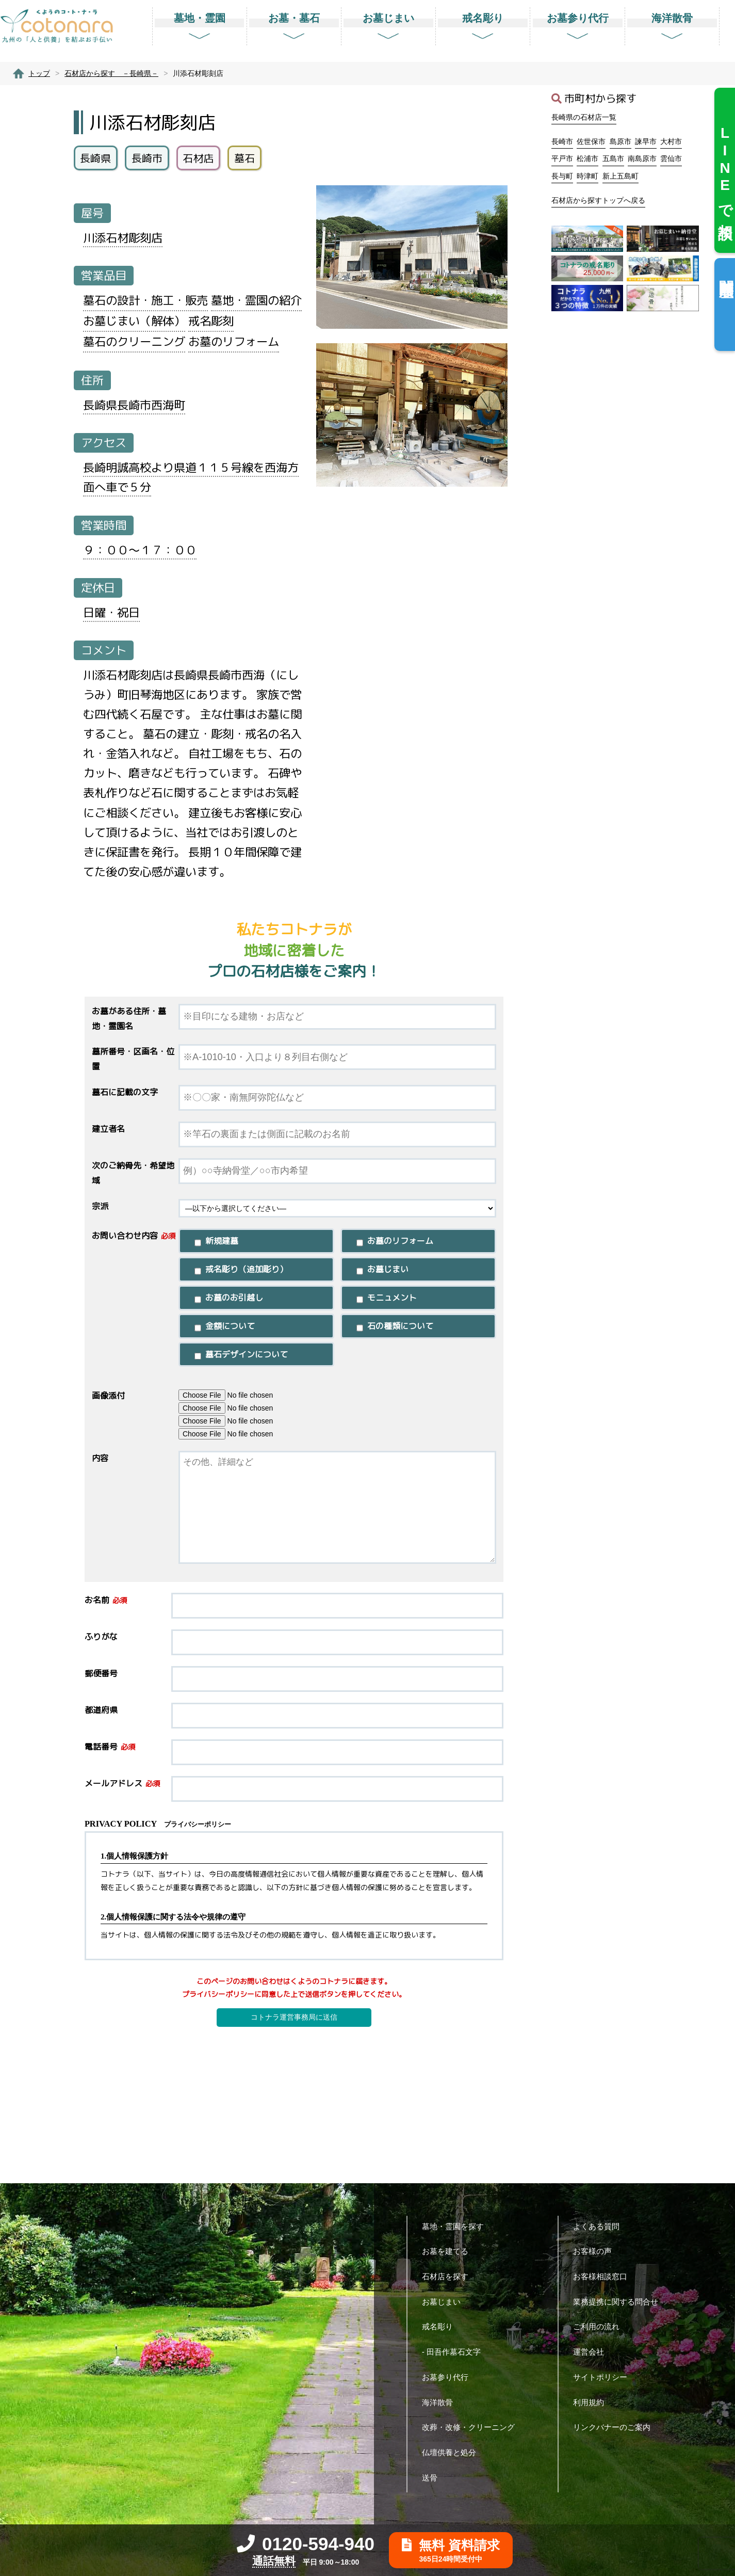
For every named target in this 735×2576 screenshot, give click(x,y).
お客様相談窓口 (604, 2276)
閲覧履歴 (726, 272)
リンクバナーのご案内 (615, 2427)
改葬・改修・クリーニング (472, 2427)
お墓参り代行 (449, 2377)
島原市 (620, 141)
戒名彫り (441, 2326)
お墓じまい (445, 2301)
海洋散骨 (441, 2402)
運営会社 (592, 2351)
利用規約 (592, 2402)
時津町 (587, 176)
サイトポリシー (604, 2377)
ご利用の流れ (600, 2326)
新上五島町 (620, 176)
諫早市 (646, 141)
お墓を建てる (449, 2251)
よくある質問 (600, 2226)
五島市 (613, 158)
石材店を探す (449, 2276)
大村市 (671, 141)
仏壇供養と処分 (453, 2452)
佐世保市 (591, 141)
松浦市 (587, 158)
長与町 (562, 176)
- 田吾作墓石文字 (455, 2351)
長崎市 (562, 141)
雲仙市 (671, 158)
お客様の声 (596, 2251)
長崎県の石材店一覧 (583, 117)
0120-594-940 (305, 2544)
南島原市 (642, 158)
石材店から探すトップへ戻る (598, 200)
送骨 (433, 2477)
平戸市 (562, 158)
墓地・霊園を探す (457, 2226)
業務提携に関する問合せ (619, 2301)
